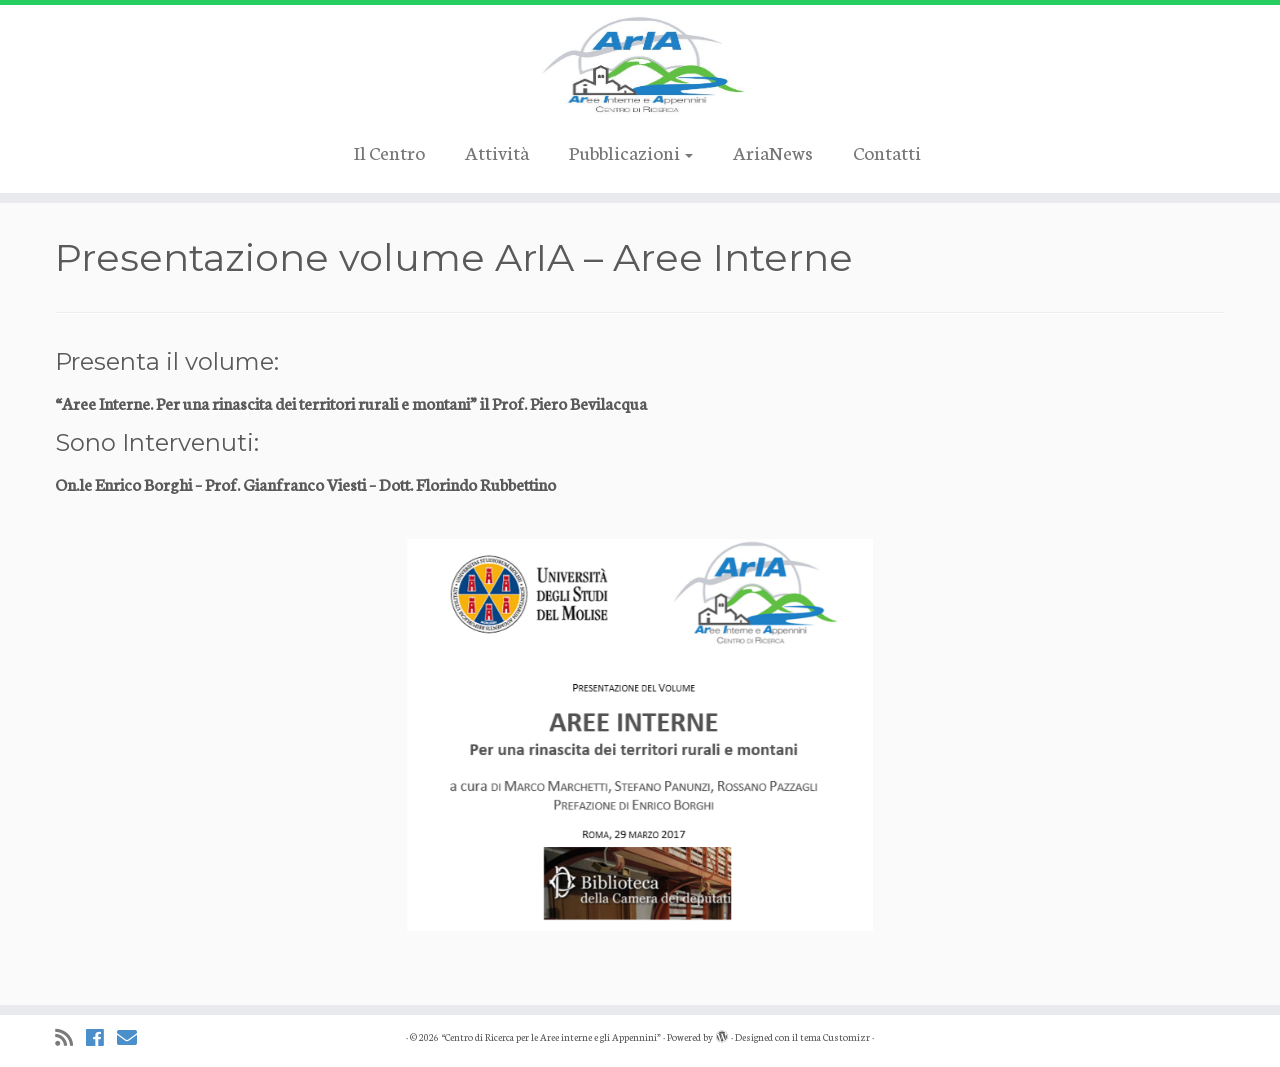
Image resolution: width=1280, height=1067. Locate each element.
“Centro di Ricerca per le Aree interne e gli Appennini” (551, 1037)
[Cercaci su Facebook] (101, 1037)
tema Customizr (835, 1037)
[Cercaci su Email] (133, 1037)
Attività (497, 151)
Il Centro (389, 151)
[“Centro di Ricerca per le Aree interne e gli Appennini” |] (640, 65)
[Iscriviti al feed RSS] (70, 1037)
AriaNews (773, 151)
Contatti (887, 151)
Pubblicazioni (631, 151)
